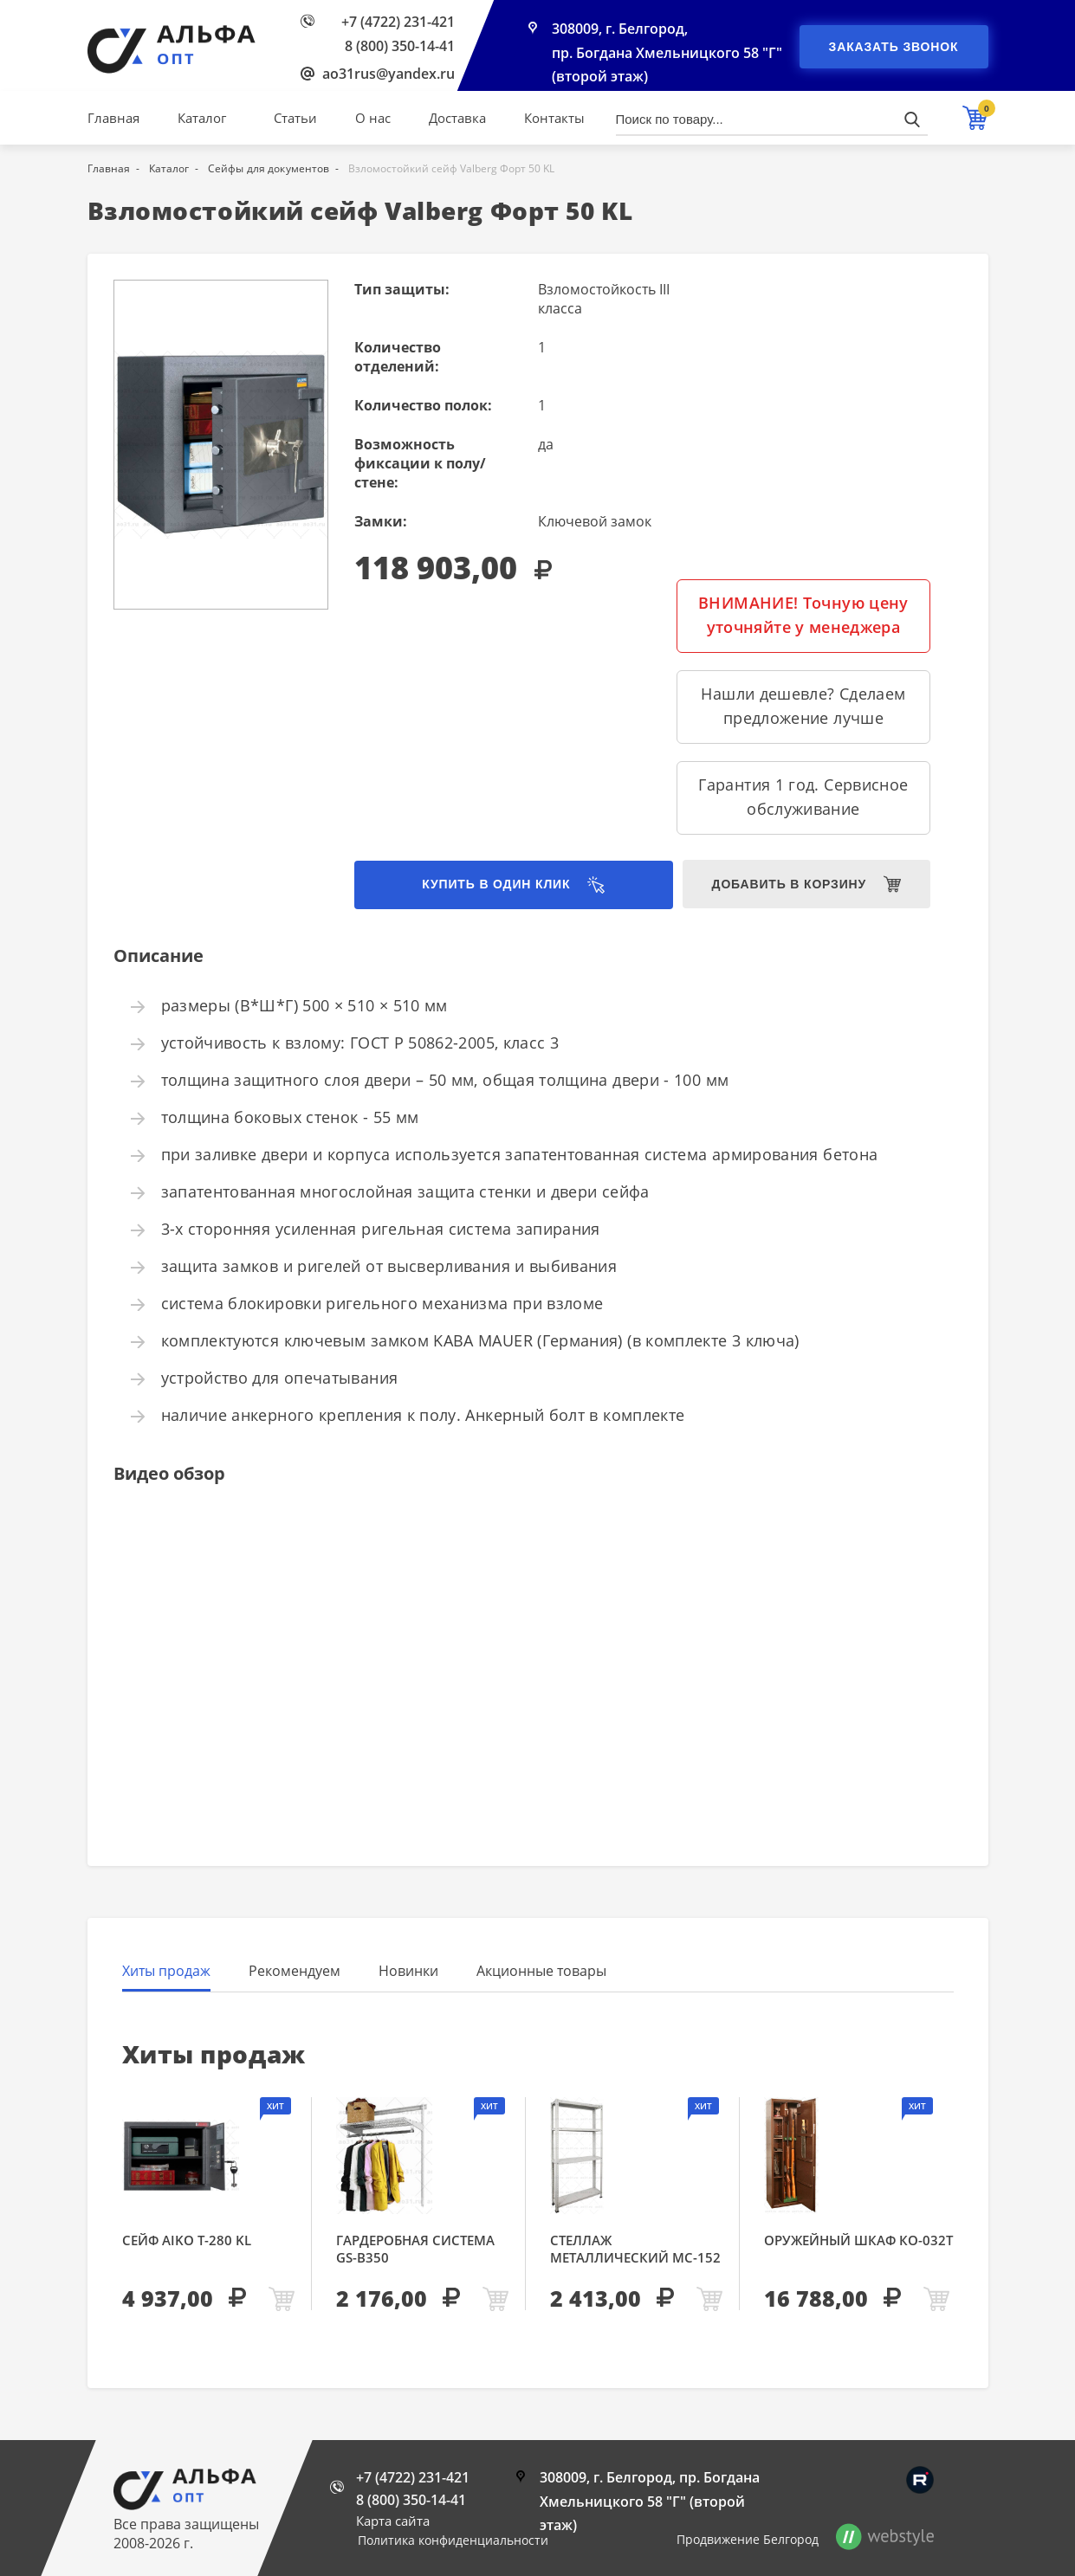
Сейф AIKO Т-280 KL (186, 2240)
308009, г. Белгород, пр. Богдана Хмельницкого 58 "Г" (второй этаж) (667, 53)
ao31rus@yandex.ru (388, 73)
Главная (113, 117)
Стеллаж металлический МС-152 (635, 2248)
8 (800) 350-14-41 (400, 45)
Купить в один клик (486, 885)
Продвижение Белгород (748, 2539)
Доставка (457, 117)
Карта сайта (393, 2520)
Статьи (295, 117)
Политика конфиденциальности (453, 2540)
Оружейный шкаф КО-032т (858, 2240)
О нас (373, 117)
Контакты (554, 117)
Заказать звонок (894, 47)
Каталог (202, 117)
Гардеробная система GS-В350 (415, 2248)
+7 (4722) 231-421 (398, 21)
